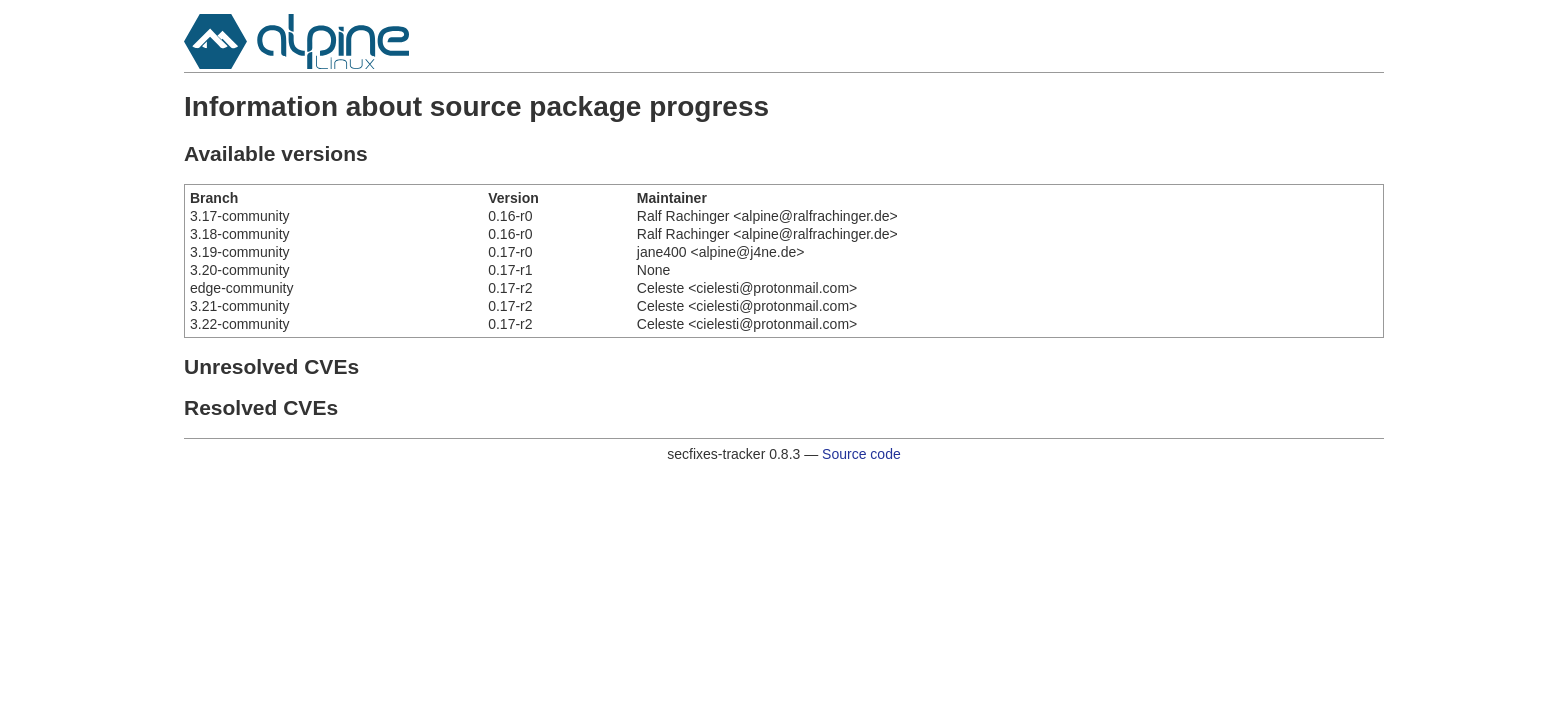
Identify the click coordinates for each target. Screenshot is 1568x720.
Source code (861, 454)
